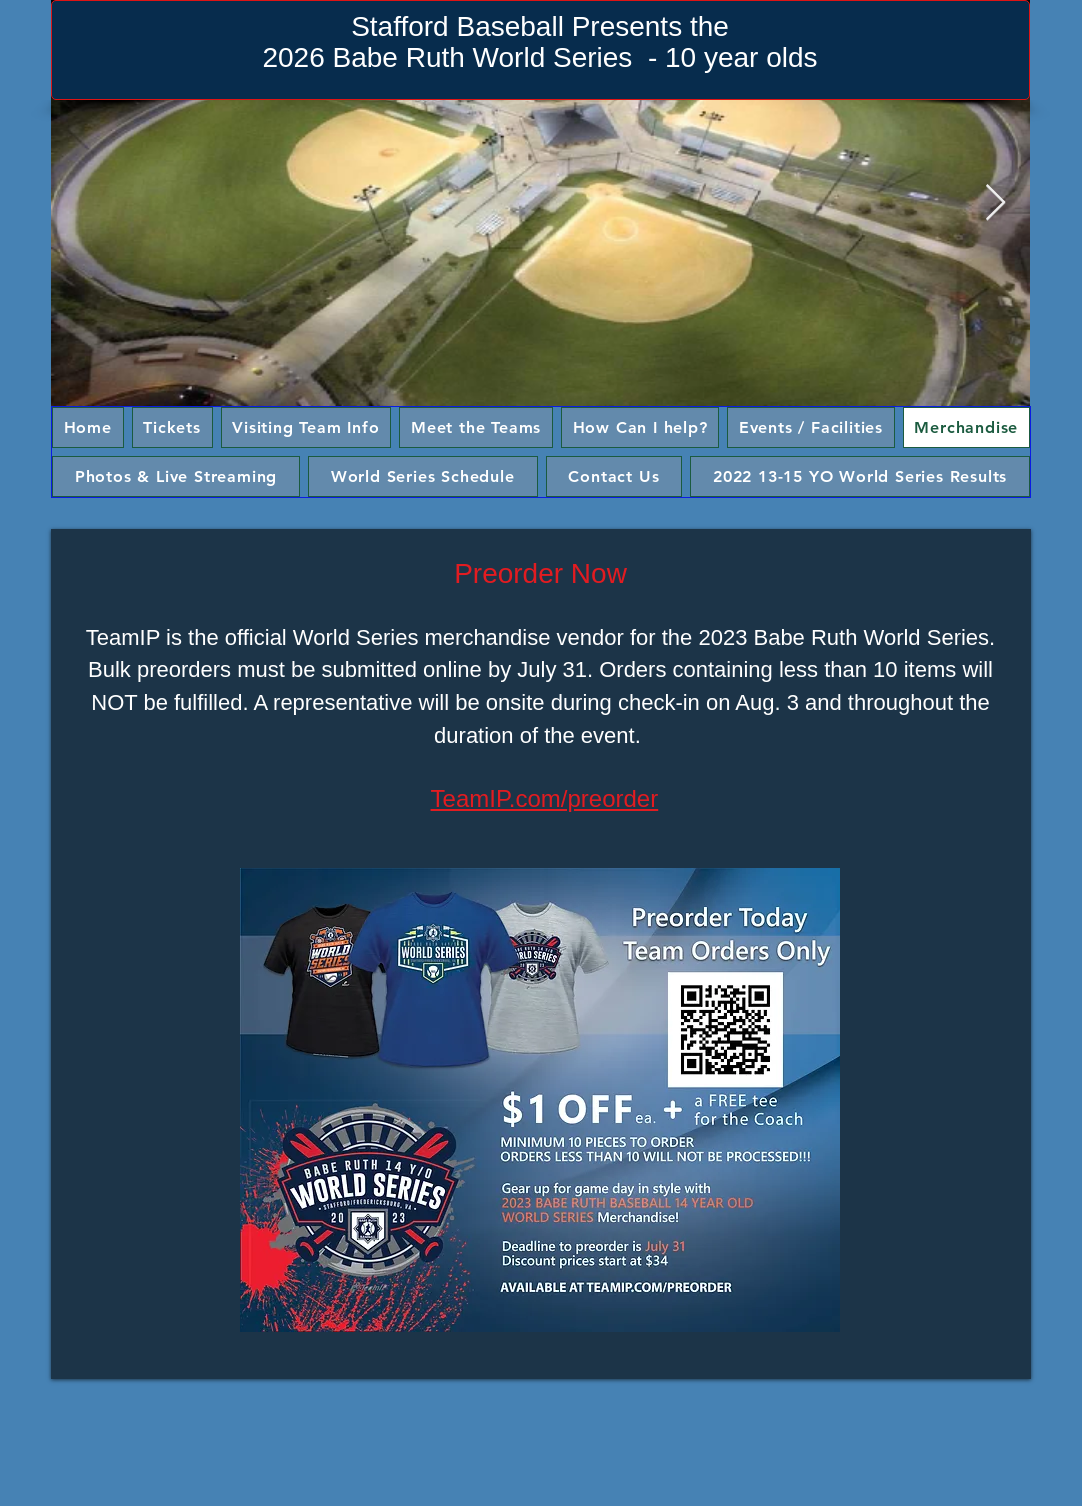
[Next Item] (995, 203)
